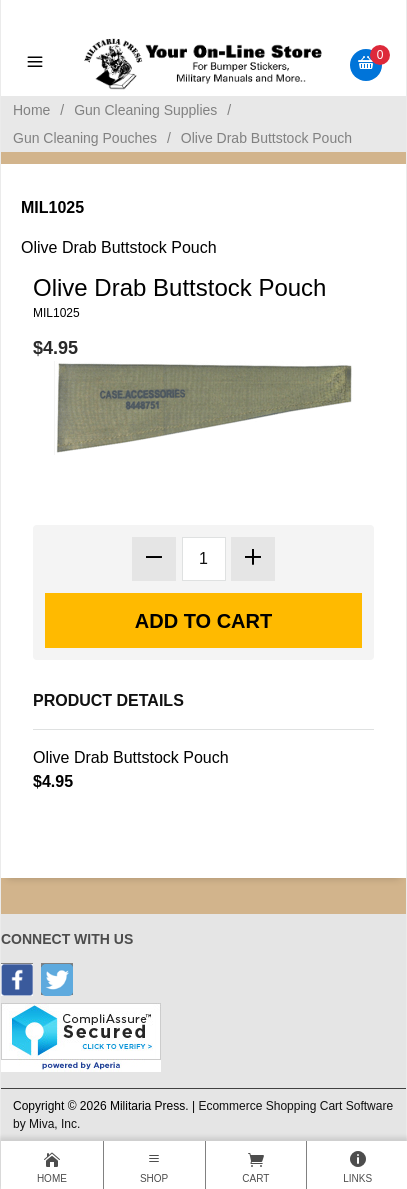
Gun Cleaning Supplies (145, 110)
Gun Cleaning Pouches (85, 138)
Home (31, 110)
